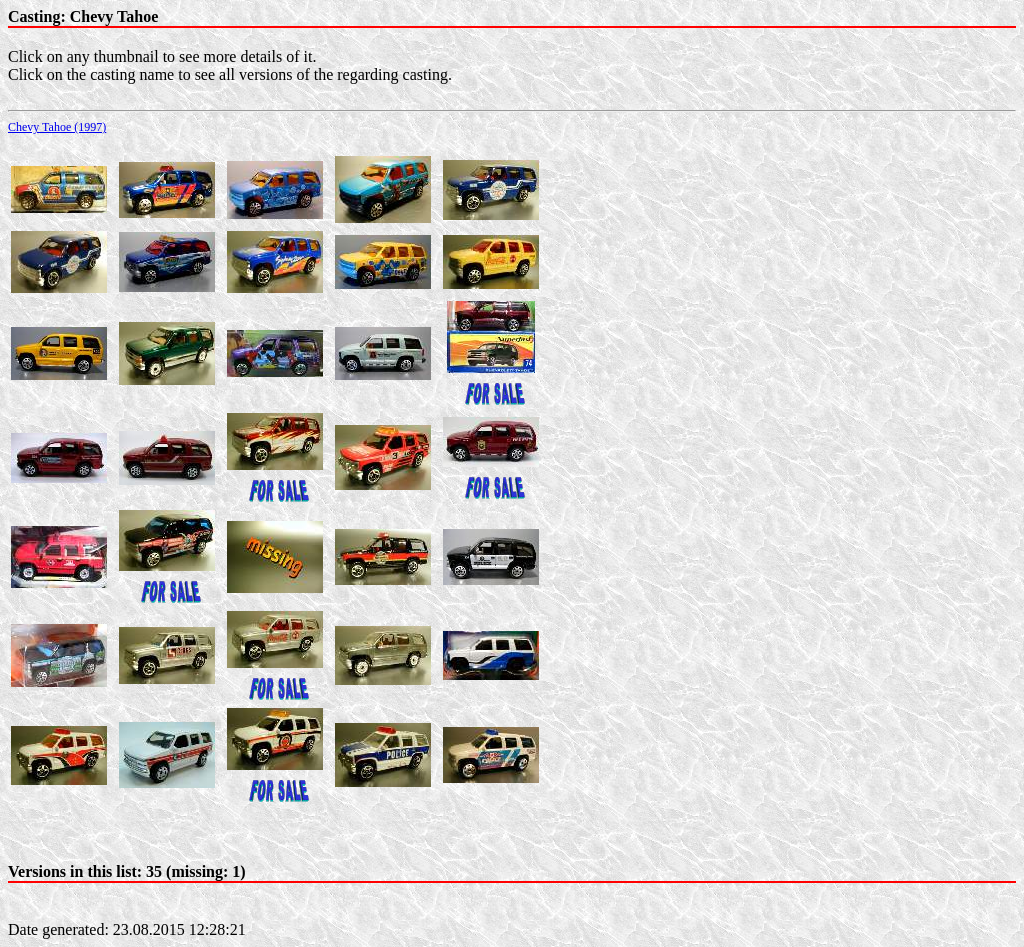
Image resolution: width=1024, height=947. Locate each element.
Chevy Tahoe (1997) (57, 127)
